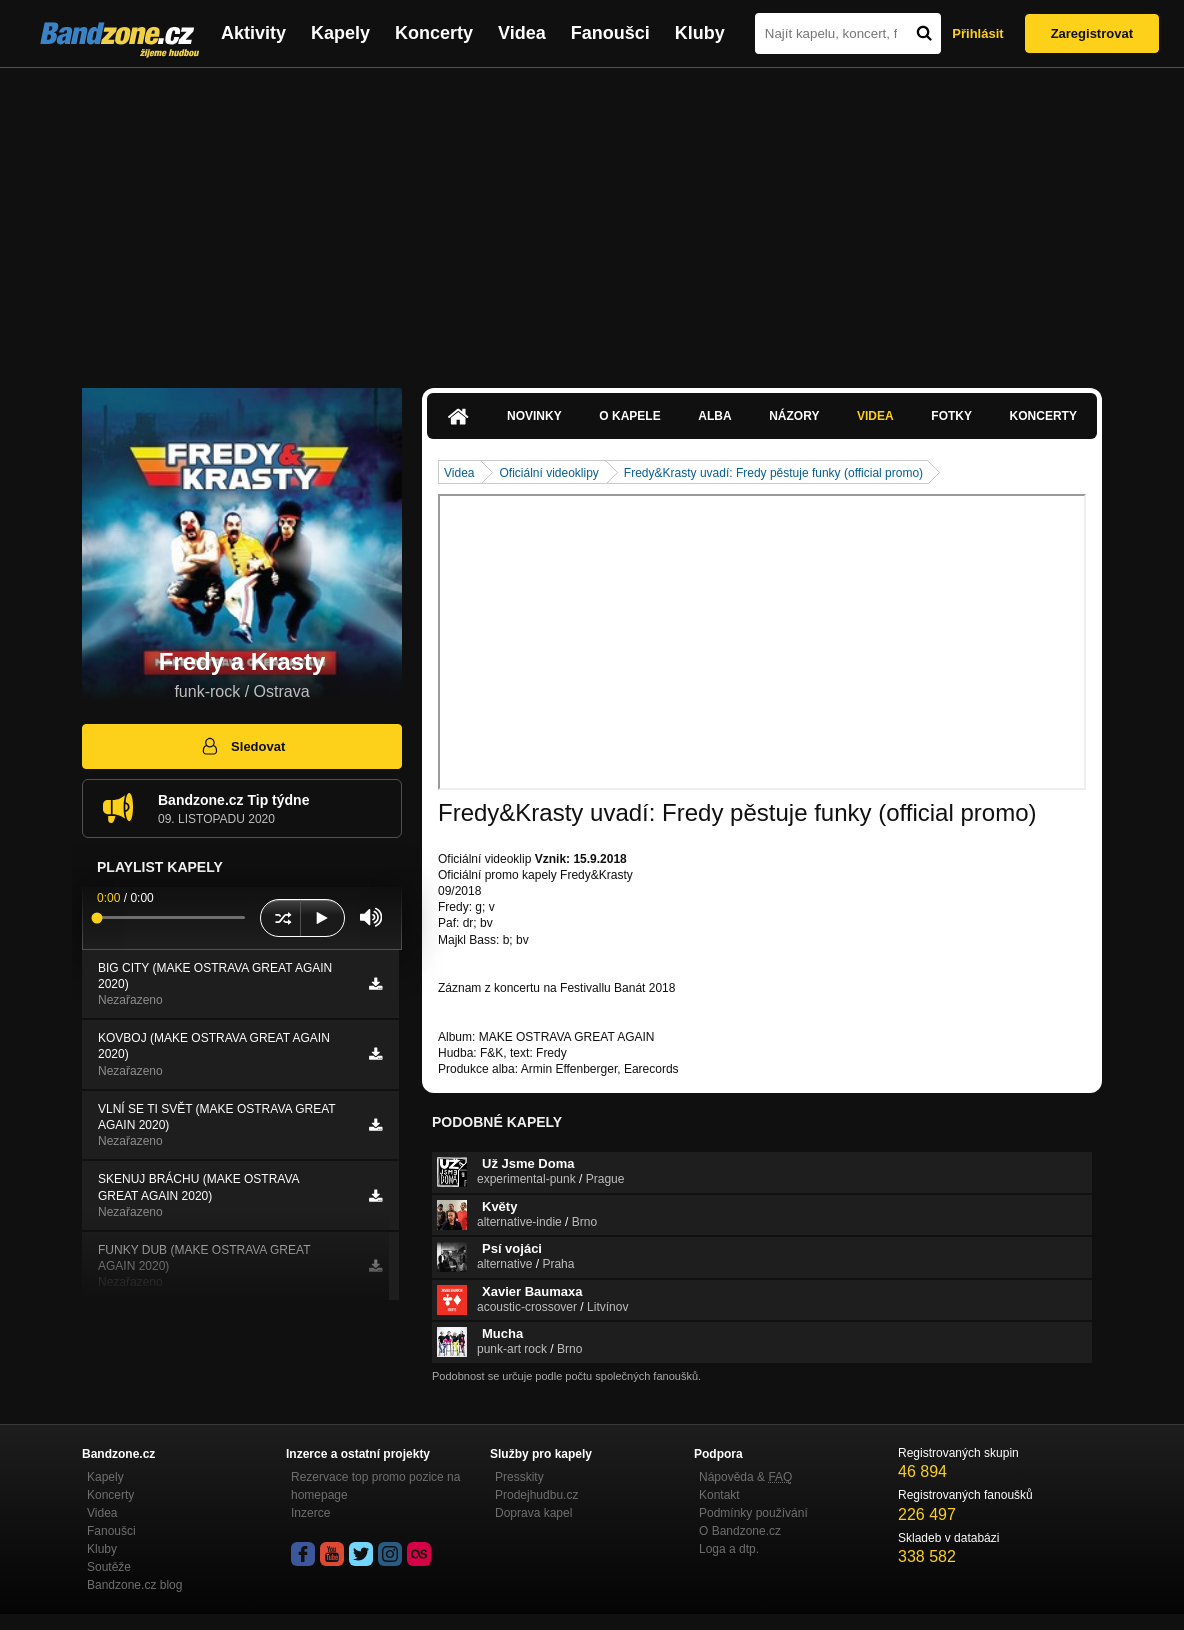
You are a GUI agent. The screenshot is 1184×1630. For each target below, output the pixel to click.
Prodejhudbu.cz (536, 1495)
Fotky (951, 416)
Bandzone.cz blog (134, 1585)
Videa (522, 33)
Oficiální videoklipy (548, 473)
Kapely (340, 33)
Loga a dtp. (729, 1549)
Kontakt (719, 1495)
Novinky (534, 416)
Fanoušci (610, 33)
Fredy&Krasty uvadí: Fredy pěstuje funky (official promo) (773, 473)
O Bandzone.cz (740, 1531)
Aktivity (253, 33)
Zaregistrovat (1092, 33)
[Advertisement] (592, 218)
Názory (794, 416)
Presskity (519, 1477)
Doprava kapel (533, 1513)
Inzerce (310, 1513)
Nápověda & (745, 1477)
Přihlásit (977, 33)
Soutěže (109, 1567)
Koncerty (434, 33)
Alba (714, 416)
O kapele (629, 416)
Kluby (700, 33)
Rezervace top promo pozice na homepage (375, 1486)
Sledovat (242, 746)
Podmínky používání (753, 1513)
